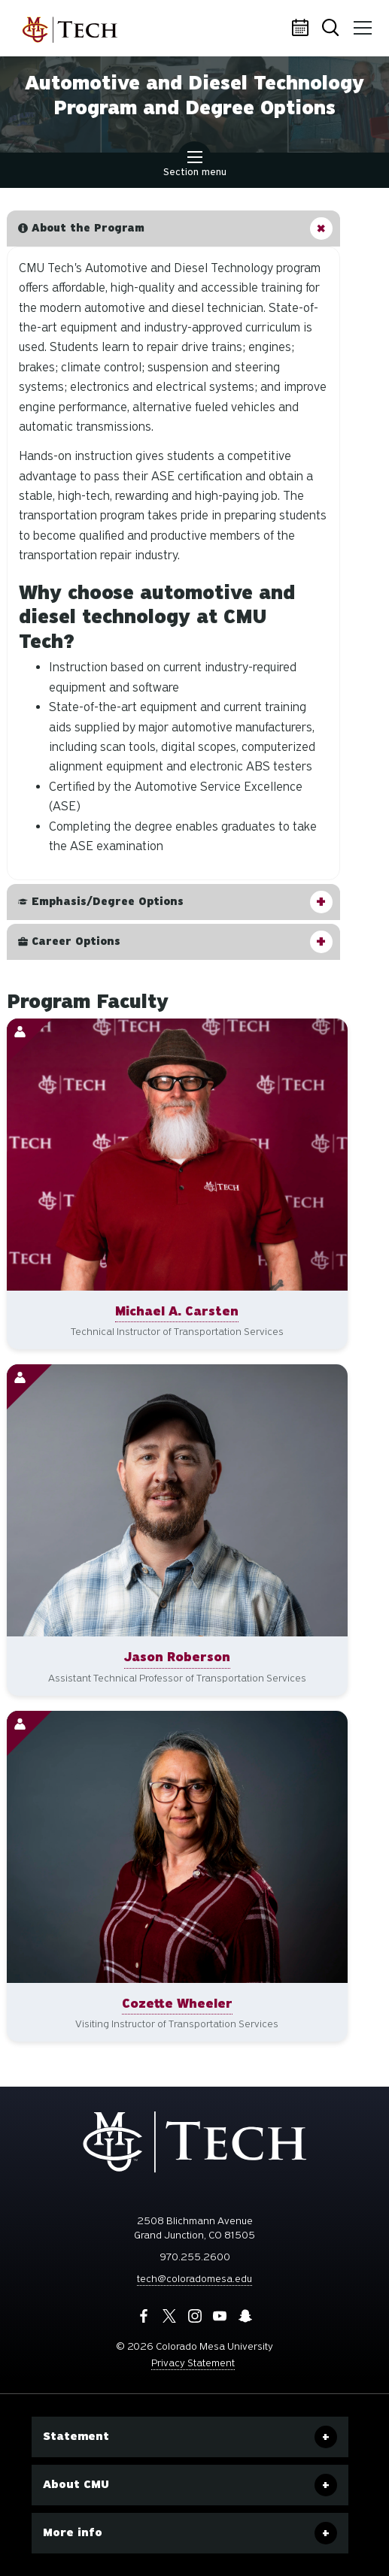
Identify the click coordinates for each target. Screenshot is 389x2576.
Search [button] (332, 29)
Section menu (194, 165)
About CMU (76, 2484)
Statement (76, 2436)
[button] (173, 228)
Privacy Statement (193, 2363)
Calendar (302, 29)
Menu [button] (360, 22)
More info (72, 2532)
